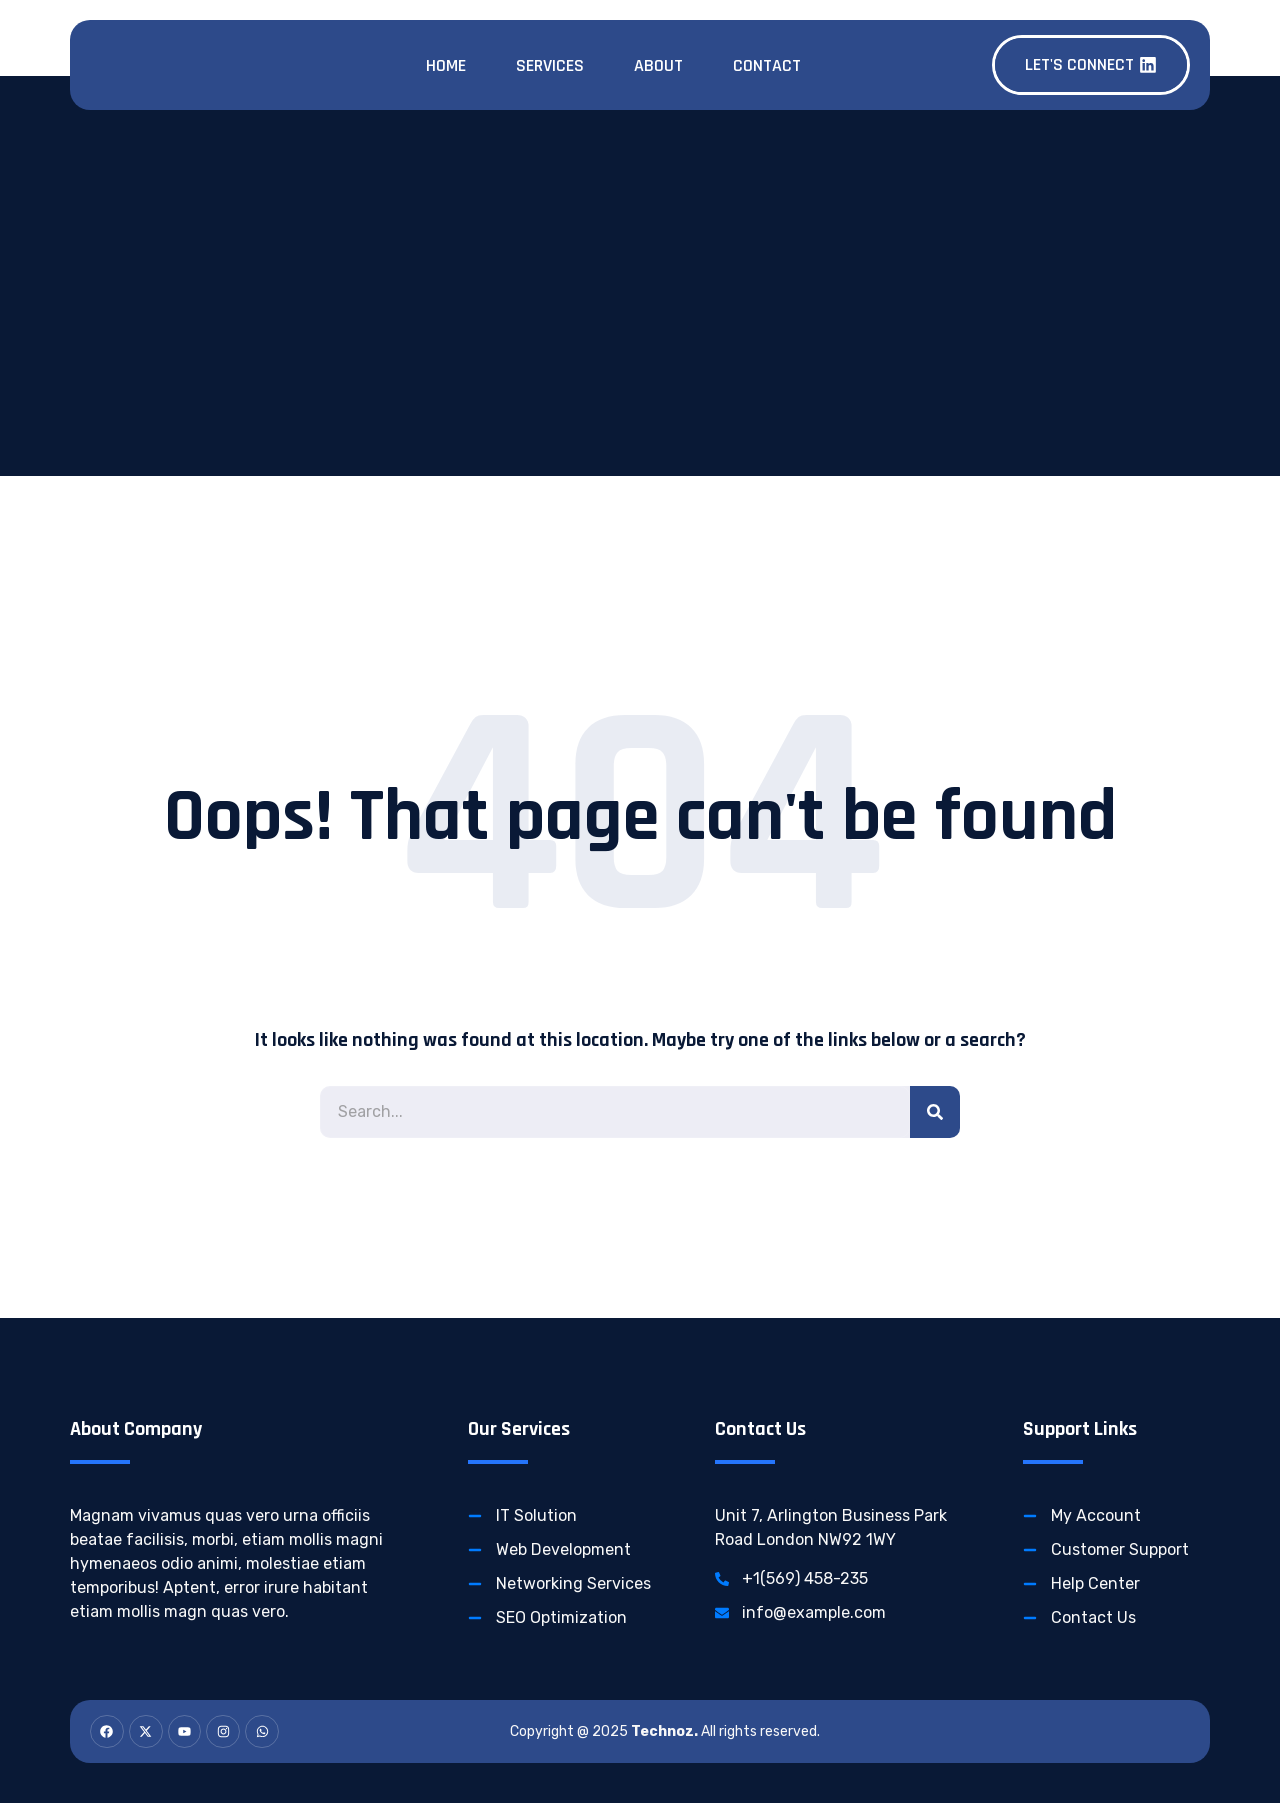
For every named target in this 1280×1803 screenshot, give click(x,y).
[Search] (935, 1112)
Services (550, 65)
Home (446, 65)
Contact (767, 65)
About (658, 65)
